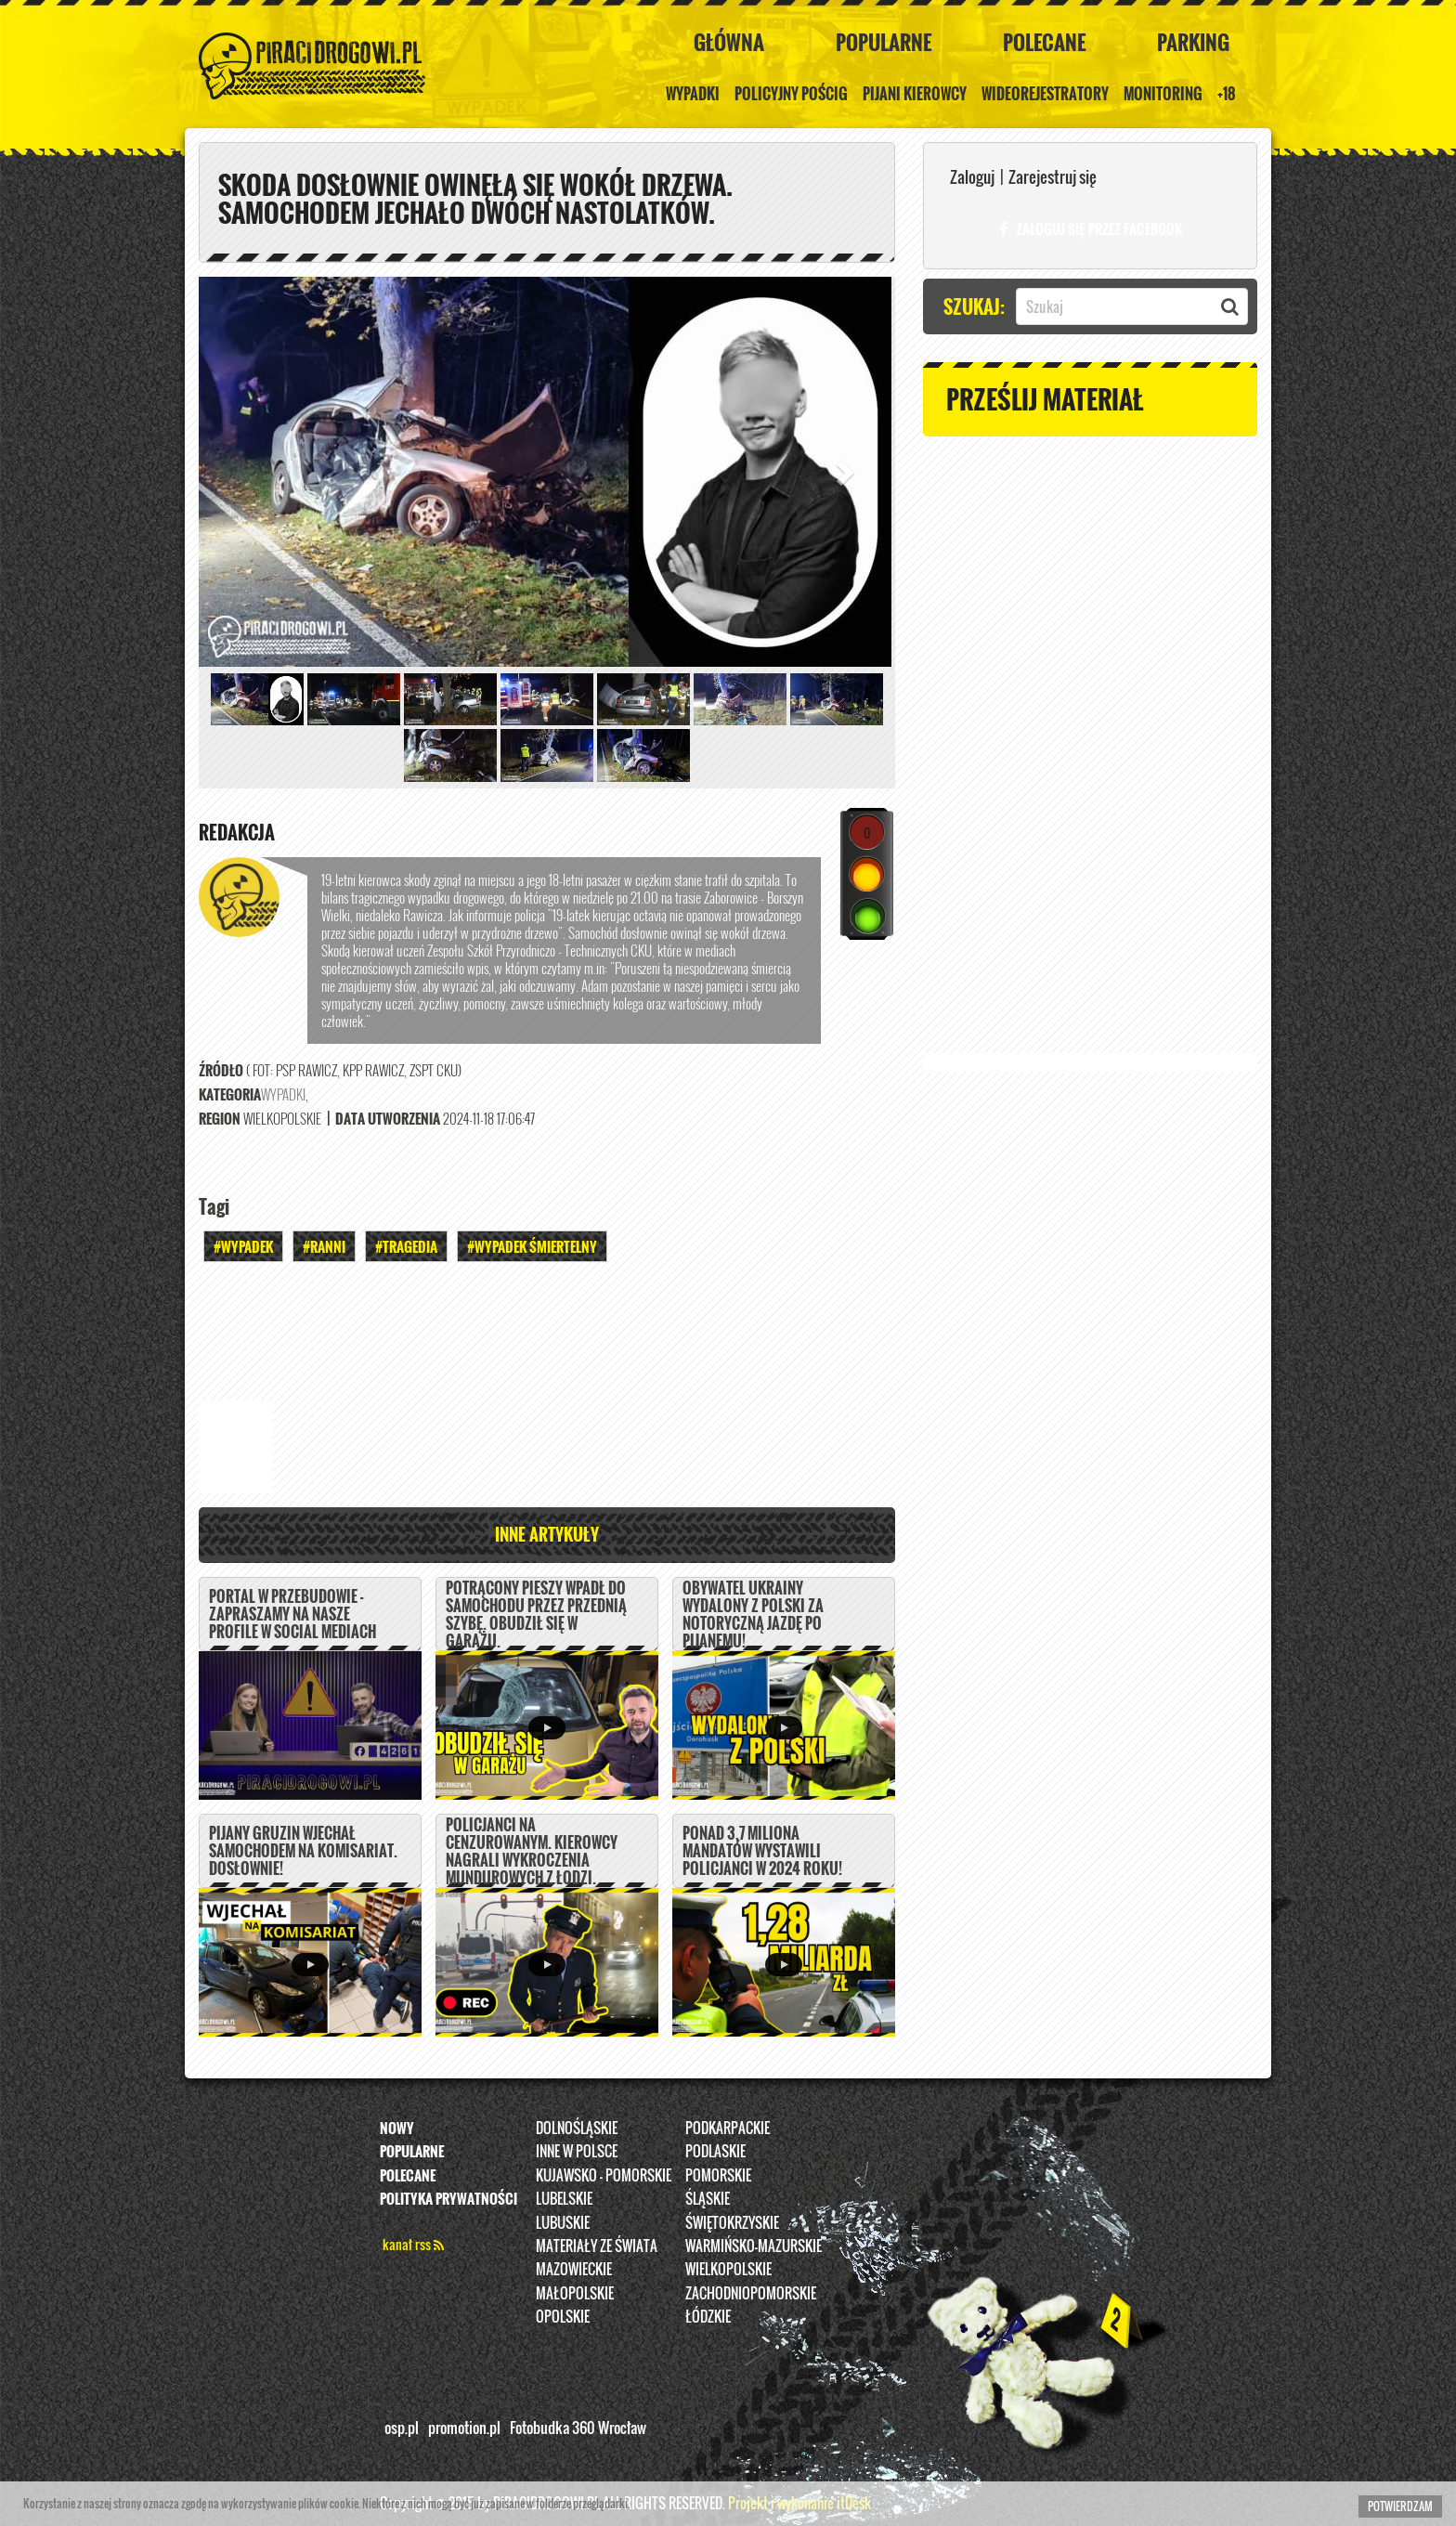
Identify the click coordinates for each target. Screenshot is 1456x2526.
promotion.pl (464, 2427)
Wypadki (693, 94)
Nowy (397, 2127)
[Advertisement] (547, 1328)
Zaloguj (972, 177)
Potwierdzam (1400, 2506)
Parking (1193, 42)
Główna (729, 42)
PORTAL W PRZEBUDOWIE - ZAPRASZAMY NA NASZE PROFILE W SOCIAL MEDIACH (292, 1615)
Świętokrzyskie (732, 2222)
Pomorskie (718, 2175)
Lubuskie (563, 2222)
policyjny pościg (791, 94)
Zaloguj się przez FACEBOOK (1090, 228)
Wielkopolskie (728, 2269)
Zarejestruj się (1052, 177)
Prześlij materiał (1045, 399)
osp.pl (401, 2427)
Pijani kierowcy (915, 94)
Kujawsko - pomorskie (603, 2175)
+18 (1226, 94)
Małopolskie (575, 2293)
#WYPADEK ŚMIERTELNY (532, 1246)
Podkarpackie (727, 2127)
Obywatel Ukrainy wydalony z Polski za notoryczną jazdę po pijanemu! (753, 1615)
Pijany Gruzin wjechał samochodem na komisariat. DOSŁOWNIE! (303, 1852)
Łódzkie (708, 2317)
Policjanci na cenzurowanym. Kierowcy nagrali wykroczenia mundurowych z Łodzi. (532, 1852)
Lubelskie (564, 2199)
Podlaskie (715, 2152)
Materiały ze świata (596, 2246)
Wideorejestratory (1045, 94)
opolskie (563, 2317)
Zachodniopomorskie (750, 2293)
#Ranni (324, 1246)
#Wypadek (243, 1246)
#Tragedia (406, 1246)
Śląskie (707, 2199)
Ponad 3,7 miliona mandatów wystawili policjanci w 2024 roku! (762, 1852)
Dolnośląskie (577, 2127)
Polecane (1044, 42)
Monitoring (1163, 94)
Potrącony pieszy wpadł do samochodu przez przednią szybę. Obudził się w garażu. (536, 1615)
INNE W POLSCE (577, 2152)
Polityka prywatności (448, 2199)
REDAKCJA (237, 832)
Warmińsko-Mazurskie (753, 2246)
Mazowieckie (574, 2269)
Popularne (883, 42)
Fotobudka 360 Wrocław (578, 2427)
